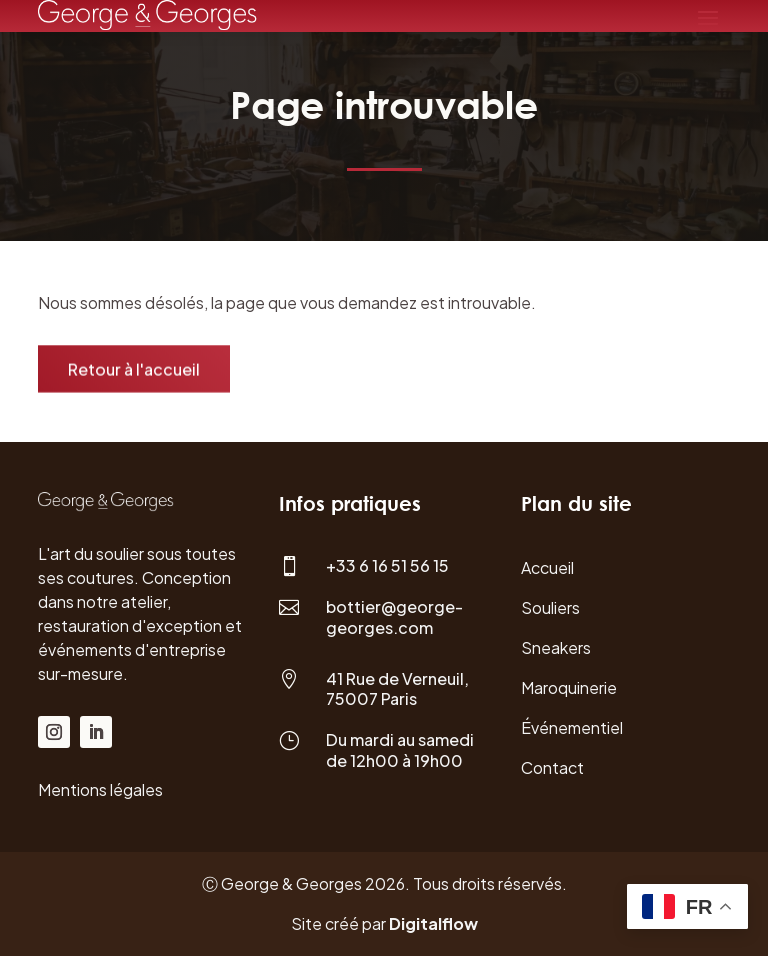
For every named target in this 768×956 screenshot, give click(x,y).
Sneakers (556, 647)
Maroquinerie (569, 687)
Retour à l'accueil (134, 370)
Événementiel (572, 727)
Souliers (550, 607)
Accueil (547, 567)
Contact (552, 767)
